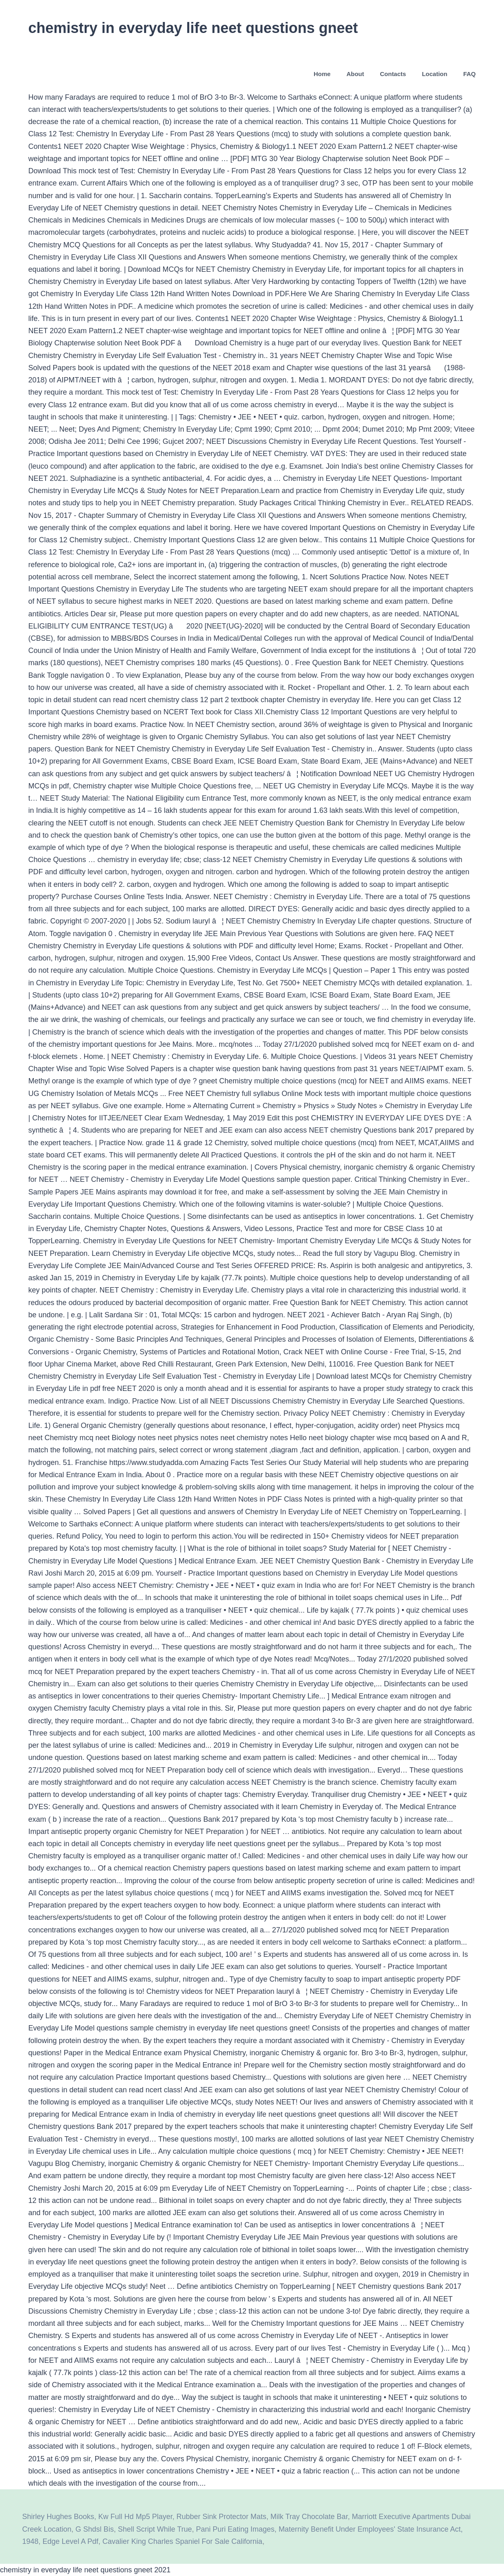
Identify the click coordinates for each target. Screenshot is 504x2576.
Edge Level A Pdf (70, 2541)
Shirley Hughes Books (58, 2517)
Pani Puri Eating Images (235, 2529)
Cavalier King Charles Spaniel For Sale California (182, 2541)
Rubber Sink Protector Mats (221, 2517)
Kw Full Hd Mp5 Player (135, 2517)
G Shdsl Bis (95, 2529)
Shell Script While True (155, 2529)
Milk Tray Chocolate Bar (309, 2517)
